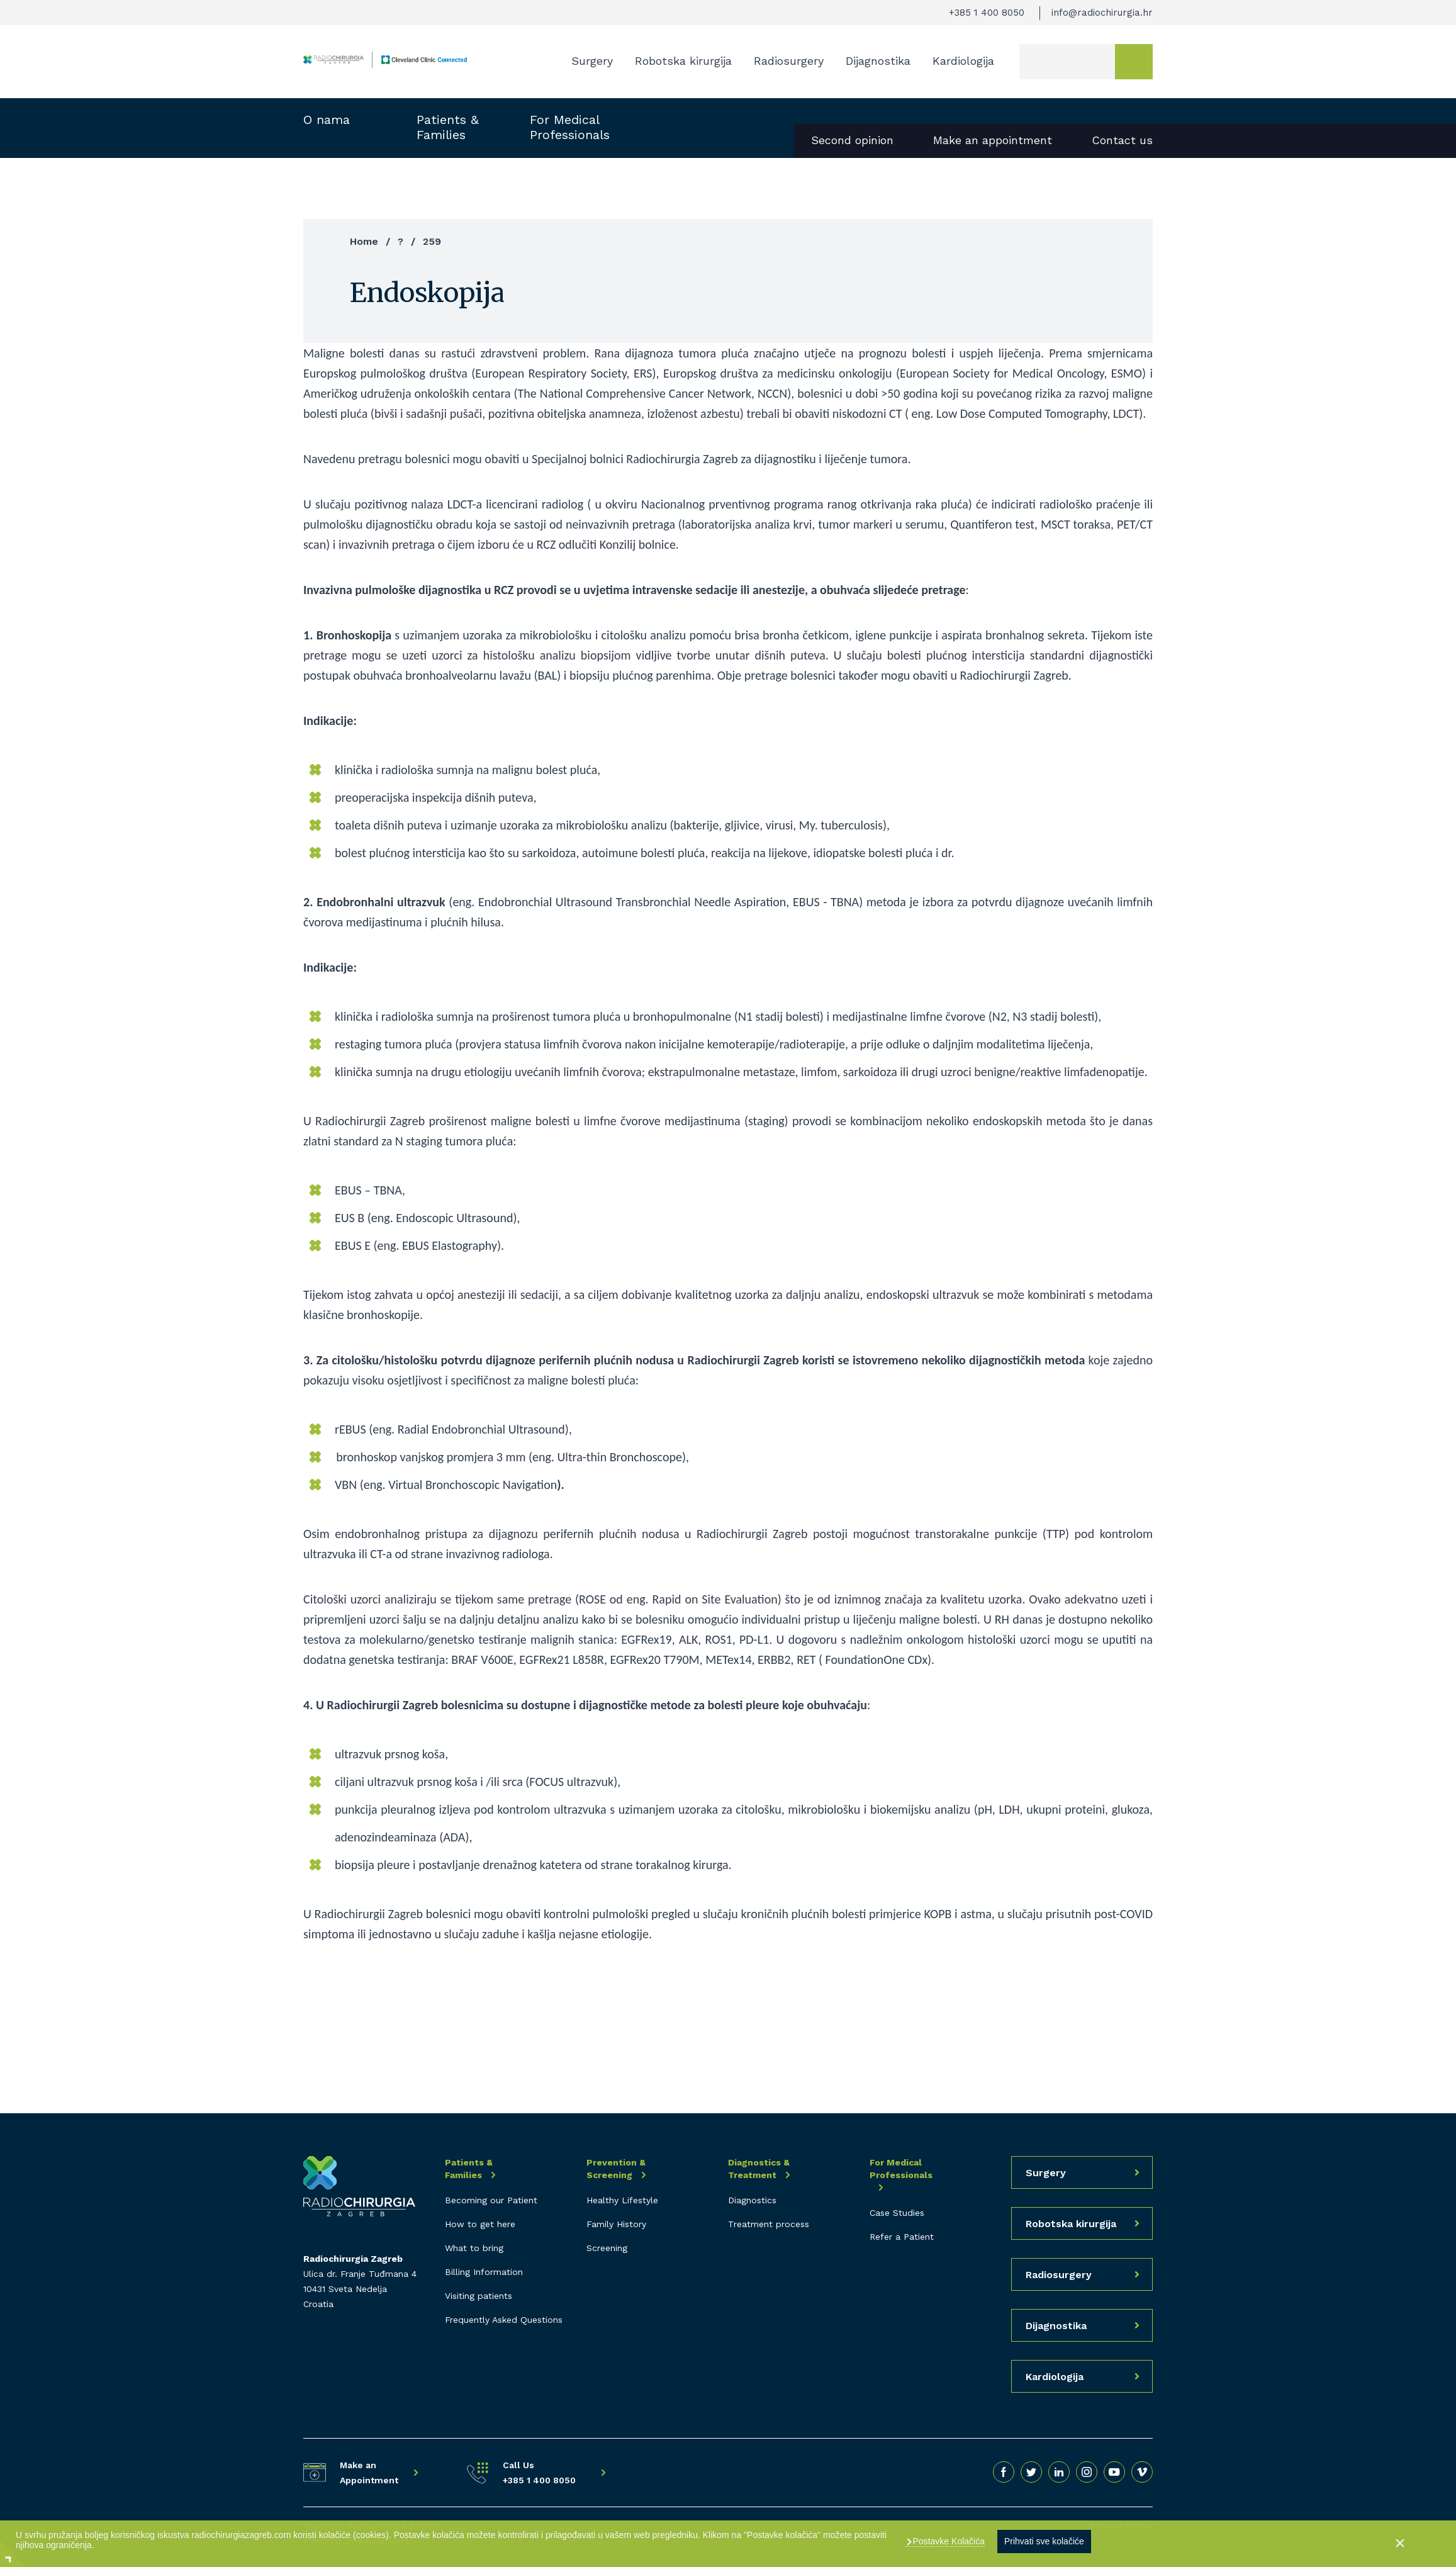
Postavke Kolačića (947, 2541)
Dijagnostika (878, 60)
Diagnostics (752, 2200)
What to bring (474, 2248)
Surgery (592, 60)
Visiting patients (478, 2296)
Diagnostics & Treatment (759, 2168)
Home (364, 241)
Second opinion (852, 140)
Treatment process (768, 2224)
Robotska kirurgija (683, 60)
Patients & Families (448, 127)
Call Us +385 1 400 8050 (539, 2472)
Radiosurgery (789, 60)
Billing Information (484, 2272)
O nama (326, 119)
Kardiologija (963, 60)
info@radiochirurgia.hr (1102, 12)
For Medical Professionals (570, 127)
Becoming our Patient (491, 2200)
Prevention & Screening (616, 2168)
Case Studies (897, 2213)
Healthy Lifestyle (622, 2200)
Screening (606, 2248)
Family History (616, 2224)
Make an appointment (992, 140)
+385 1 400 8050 (986, 12)
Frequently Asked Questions (504, 2320)
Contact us (1122, 140)
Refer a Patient (902, 2237)
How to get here (480, 2224)
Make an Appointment (369, 2472)
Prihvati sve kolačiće (1044, 2541)
